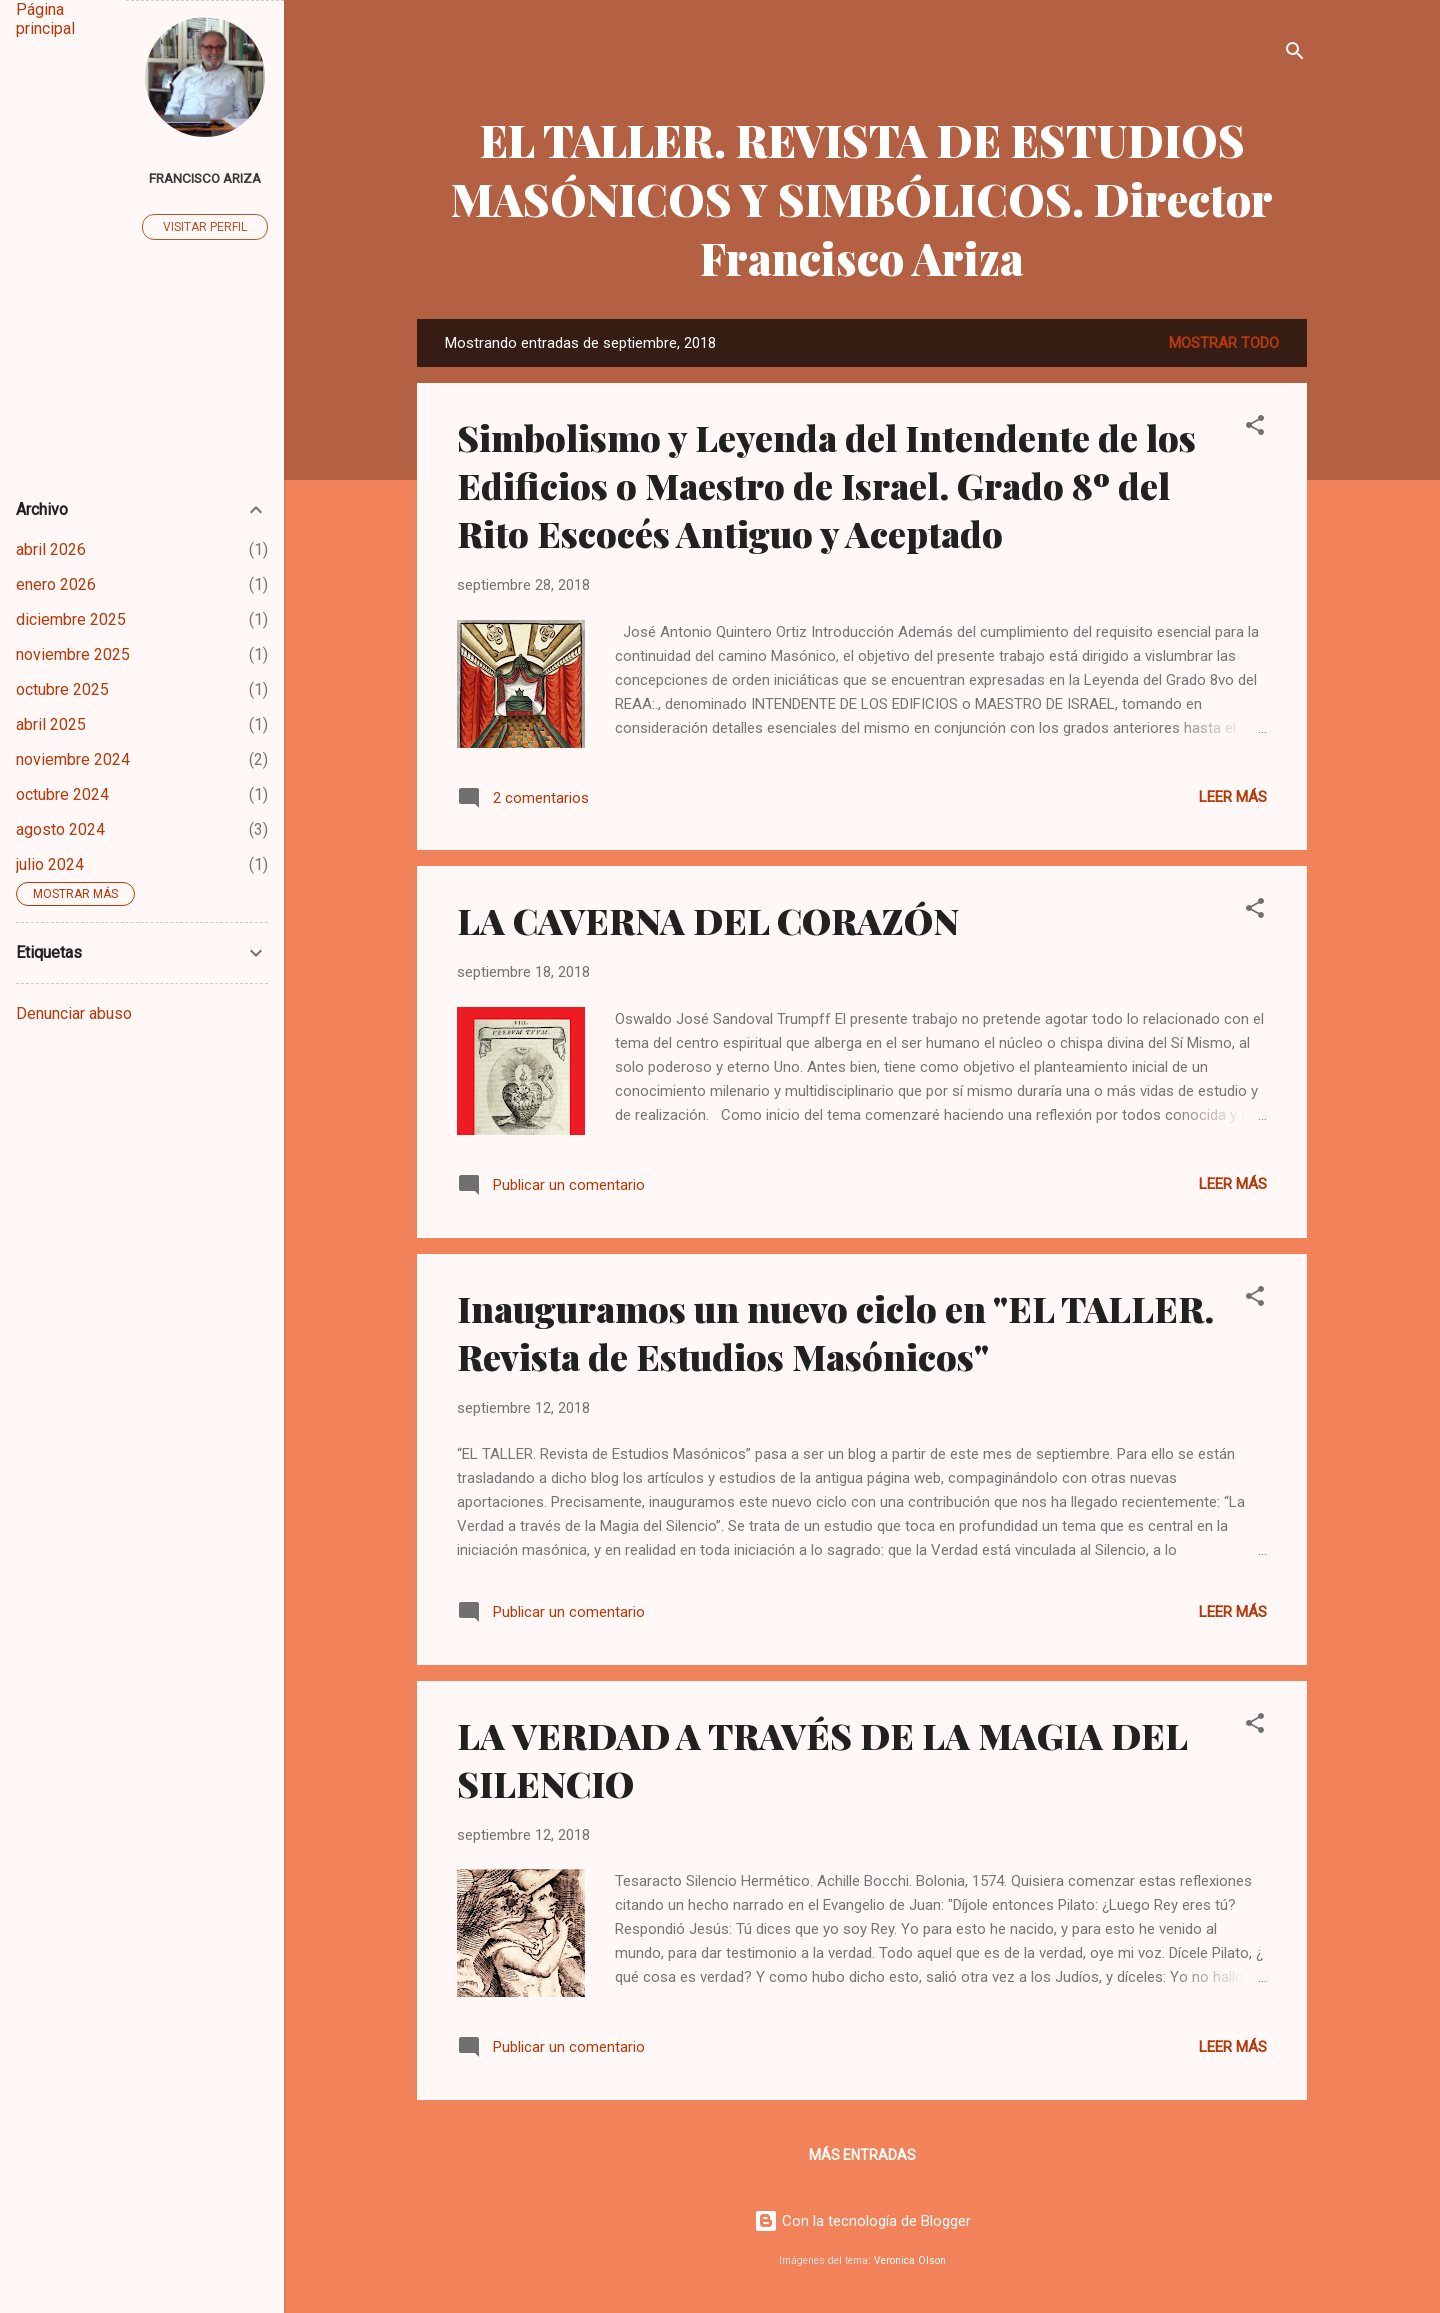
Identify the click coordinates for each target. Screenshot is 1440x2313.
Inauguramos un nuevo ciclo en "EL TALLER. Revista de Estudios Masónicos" (835, 1332)
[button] (1255, 428)
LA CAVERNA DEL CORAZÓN (708, 920)
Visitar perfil (205, 227)
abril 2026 (51, 549)
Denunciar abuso (74, 1013)
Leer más (1233, 797)
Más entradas (862, 2155)
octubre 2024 (62, 794)
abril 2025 (51, 724)
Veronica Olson (910, 2260)
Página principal (45, 19)
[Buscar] (1295, 54)
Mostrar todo (1224, 343)
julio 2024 (50, 864)
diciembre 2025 (71, 619)
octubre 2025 (62, 689)
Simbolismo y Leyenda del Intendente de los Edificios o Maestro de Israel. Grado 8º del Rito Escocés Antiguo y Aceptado (826, 485)
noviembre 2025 (73, 654)
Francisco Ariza (205, 178)
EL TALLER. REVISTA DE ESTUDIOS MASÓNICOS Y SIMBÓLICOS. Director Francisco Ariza (862, 198)
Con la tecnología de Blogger (862, 2221)
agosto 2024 (60, 829)
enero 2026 (56, 584)
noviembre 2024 (73, 759)
